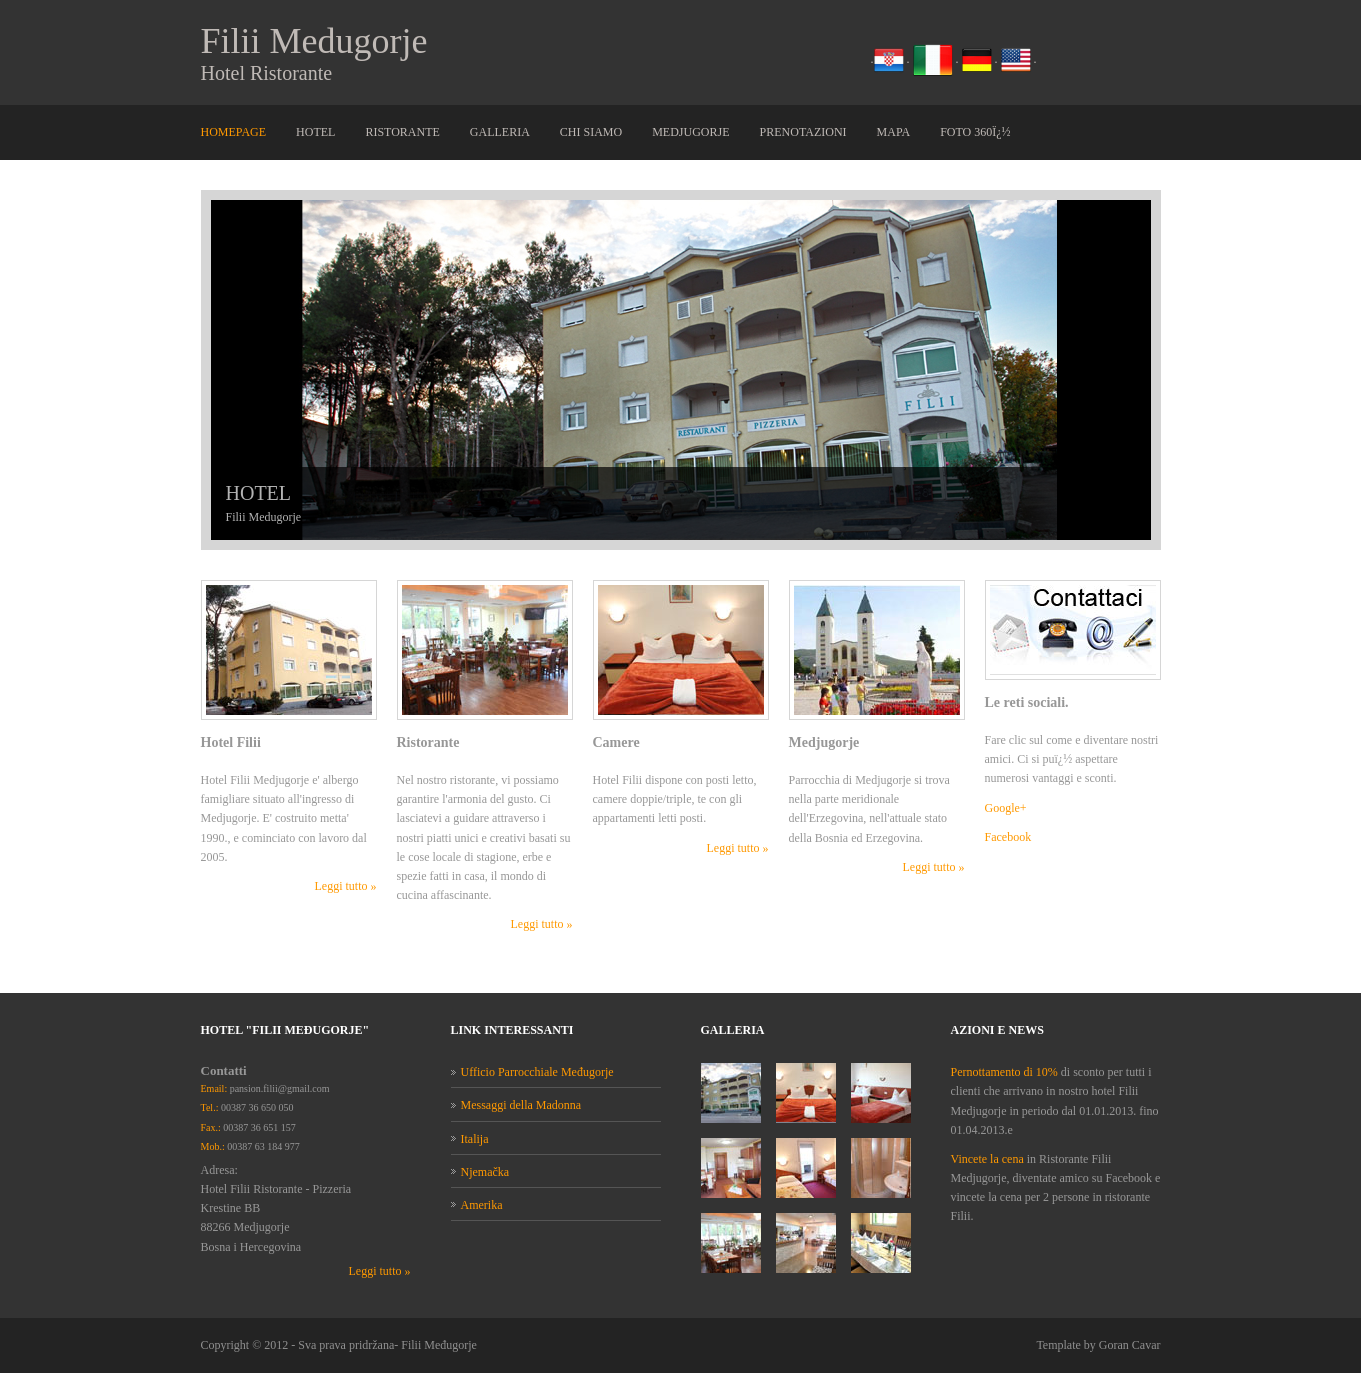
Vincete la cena (989, 1159)
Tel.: (210, 1107)
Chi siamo (591, 132)
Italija (475, 1139)
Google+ (1006, 808)
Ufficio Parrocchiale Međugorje (537, 1072)
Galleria (500, 132)
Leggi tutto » (346, 886)
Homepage (234, 132)
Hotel (315, 132)
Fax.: (211, 1127)
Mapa (894, 132)
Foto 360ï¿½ (975, 132)
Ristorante (402, 132)
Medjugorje (690, 132)
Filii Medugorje (314, 41)
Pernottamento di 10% (1004, 1072)
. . (934, 59)
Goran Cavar (1130, 1345)
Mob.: (213, 1146)
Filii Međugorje (439, 1345)
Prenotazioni (803, 132)
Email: (214, 1088)
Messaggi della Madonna (521, 1105)
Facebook (1008, 837)
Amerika (482, 1205)
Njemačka (485, 1172)
